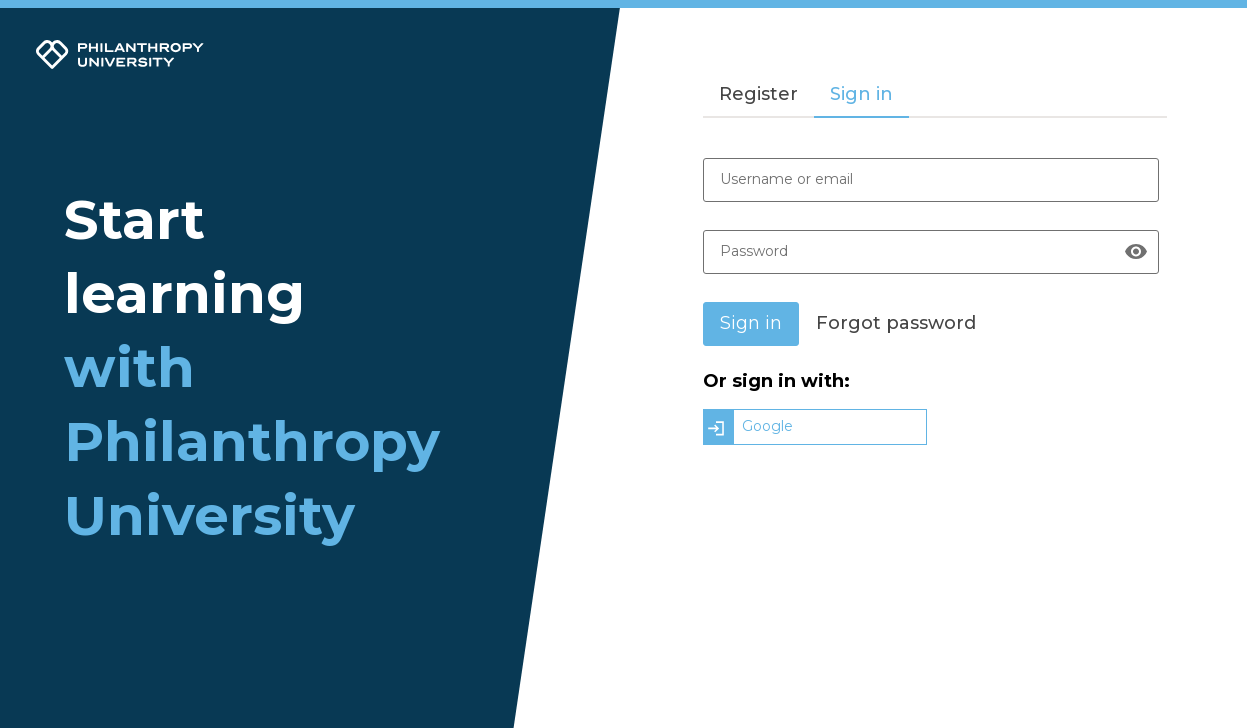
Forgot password (896, 323)
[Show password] (1136, 252)
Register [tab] (758, 94)
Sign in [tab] (861, 94)
